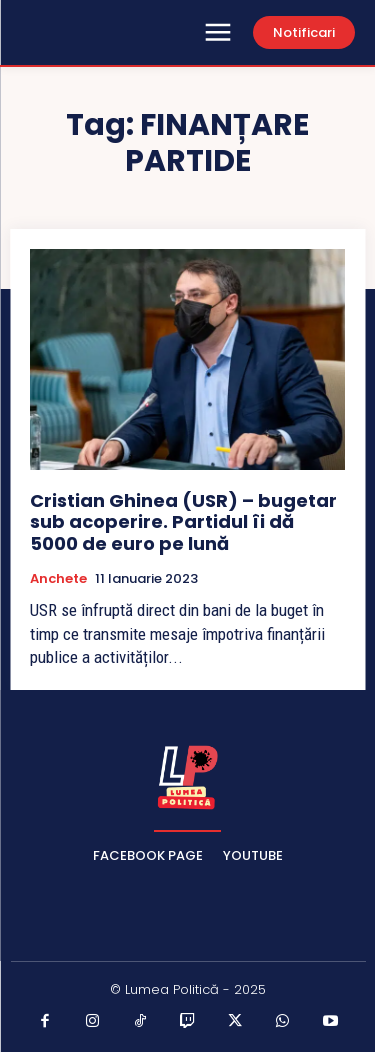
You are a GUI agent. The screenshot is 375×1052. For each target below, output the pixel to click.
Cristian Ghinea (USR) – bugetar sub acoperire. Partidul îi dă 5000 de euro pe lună (183, 522)
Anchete (58, 579)
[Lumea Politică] (188, 775)
